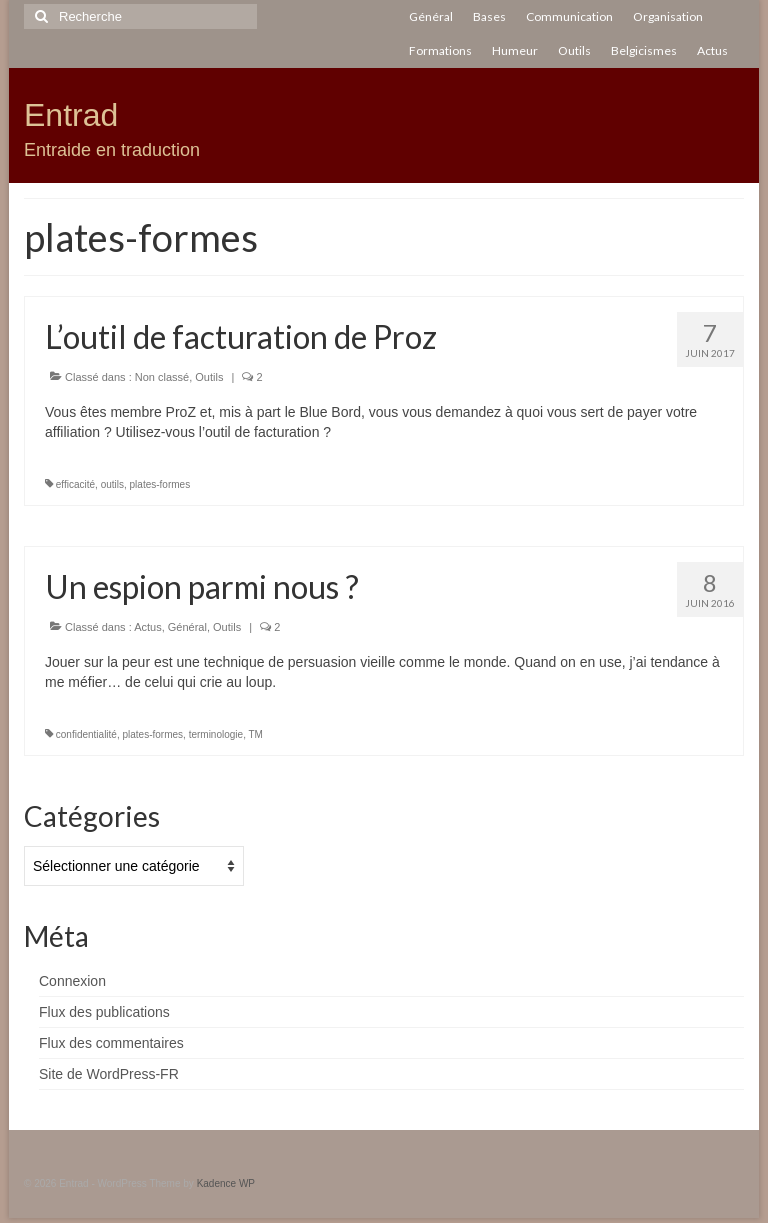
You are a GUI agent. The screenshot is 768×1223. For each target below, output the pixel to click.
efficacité (75, 484)
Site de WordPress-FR (109, 1074)
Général (187, 627)
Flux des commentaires (111, 1043)
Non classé (162, 377)
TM (256, 734)
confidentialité (86, 734)
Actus (148, 627)
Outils (209, 377)
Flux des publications (104, 1012)
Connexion (72, 981)
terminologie (216, 734)
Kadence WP (226, 1183)
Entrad (71, 115)
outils (112, 484)
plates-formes (160, 484)
